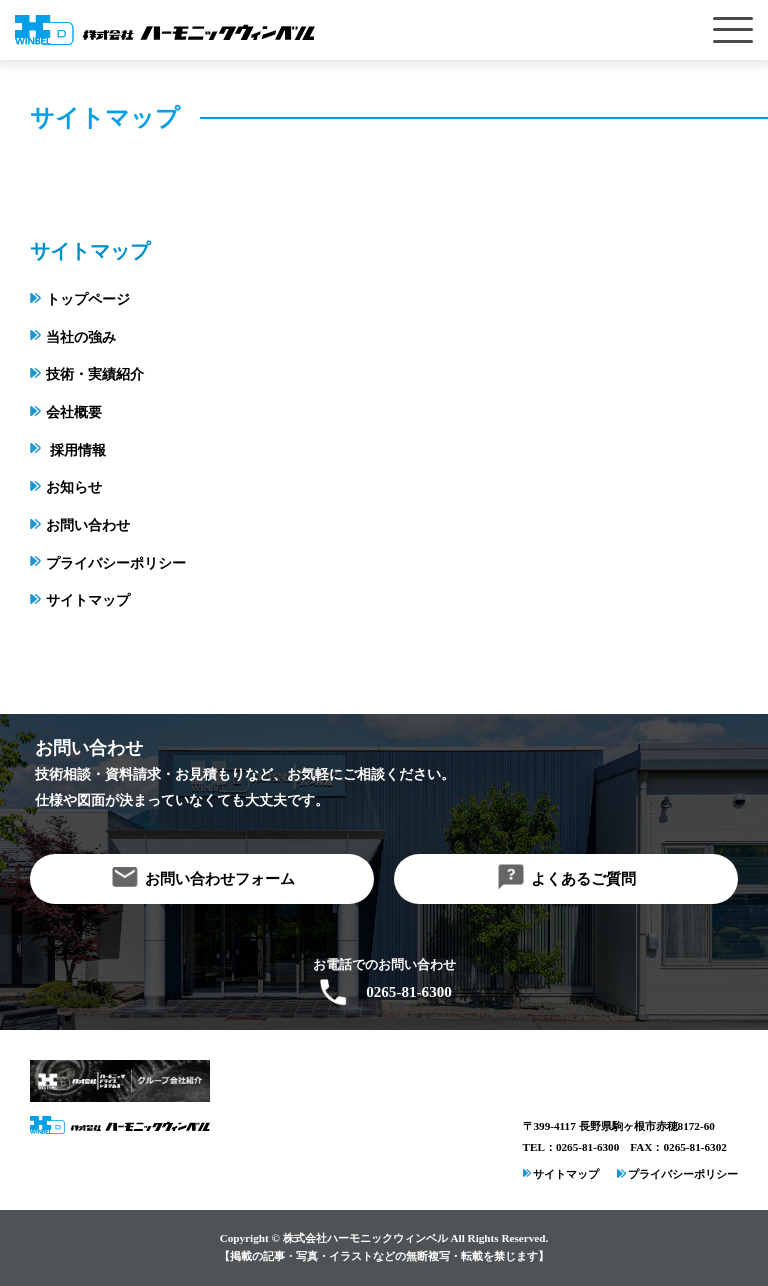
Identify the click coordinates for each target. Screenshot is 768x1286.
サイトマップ (88, 600)
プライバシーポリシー (116, 563)
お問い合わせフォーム (220, 879)
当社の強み (81, 337)
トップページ (88, 299)
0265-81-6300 (409, 992)
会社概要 (74, 412)
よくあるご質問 (583, 879)
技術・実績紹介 (95, 374)
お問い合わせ (88, 525)
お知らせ (74, 487)
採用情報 (78, 450)
